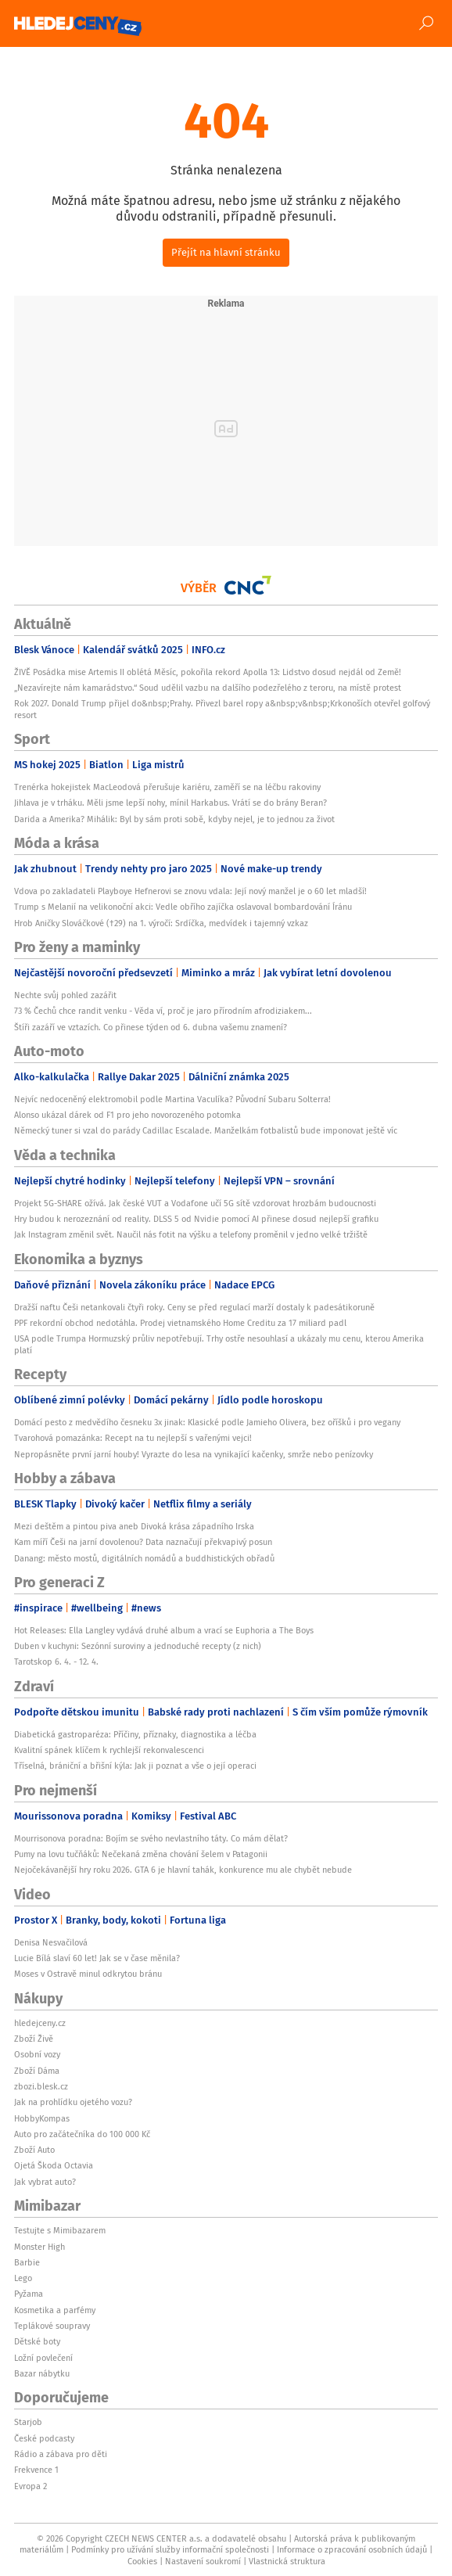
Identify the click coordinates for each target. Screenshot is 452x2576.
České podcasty (44, 2438)
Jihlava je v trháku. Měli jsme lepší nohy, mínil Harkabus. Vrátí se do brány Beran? (170, 802)
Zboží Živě (33, 2038)
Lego (23, 2278)
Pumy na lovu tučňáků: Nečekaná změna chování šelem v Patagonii (140, 1854)
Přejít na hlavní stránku (226, 252)
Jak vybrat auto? (45, 2181)
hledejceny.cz (40, 2023)
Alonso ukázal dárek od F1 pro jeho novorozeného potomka (127, 1114)
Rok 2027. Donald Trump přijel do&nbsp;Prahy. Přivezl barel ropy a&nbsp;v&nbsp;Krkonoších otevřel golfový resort (222, 708)
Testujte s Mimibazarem (60, 2230)
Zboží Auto (34, 2149)
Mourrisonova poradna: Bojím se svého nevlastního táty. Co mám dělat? (151, 1838)
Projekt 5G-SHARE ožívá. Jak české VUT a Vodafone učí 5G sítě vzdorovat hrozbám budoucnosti (195, 1203)
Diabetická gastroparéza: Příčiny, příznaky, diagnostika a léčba (135, 1734)
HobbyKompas (42, 2118)
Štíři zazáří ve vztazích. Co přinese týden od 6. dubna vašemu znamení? (150, 1027)
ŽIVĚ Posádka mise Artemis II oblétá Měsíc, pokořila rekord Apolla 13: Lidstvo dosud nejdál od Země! (207, 672)
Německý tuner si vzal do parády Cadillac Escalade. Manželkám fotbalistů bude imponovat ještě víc (205, 1130)
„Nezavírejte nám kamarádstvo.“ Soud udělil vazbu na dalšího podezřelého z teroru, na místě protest (207, 687)
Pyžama (28, 2293)
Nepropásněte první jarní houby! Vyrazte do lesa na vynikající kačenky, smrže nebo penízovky (193, 1454)
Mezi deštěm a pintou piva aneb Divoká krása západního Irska (134, 1526)
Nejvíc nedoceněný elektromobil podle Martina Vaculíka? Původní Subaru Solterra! (172, 1099)
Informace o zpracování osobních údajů (352, 2549)
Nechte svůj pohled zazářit (65, 995)
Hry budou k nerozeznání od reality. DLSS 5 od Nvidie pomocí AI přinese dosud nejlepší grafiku (196, 1219)
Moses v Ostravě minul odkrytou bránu (88, 1973)
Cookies (142, 2561)
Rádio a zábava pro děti (60, 2454)
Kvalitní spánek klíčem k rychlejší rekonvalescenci (109, 1750)
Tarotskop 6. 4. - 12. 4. (56, 1661)
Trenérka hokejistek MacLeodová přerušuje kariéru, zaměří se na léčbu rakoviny (167, 787)
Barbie (27, 2262)
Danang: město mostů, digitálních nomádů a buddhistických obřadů (144, 1558)
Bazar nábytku (42, 2373)
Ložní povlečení (43, 2357)
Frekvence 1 (36, 2469)
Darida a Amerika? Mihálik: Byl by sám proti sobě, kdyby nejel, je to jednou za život (174, 819)
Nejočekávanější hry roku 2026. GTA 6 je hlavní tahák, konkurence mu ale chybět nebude (183, 1869)
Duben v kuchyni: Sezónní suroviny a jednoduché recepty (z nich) (137, 1646)
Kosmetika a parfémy (54, 2310)
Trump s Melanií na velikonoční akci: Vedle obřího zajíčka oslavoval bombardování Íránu (183, 906)
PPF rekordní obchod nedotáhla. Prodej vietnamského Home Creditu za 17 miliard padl (180, 1323)
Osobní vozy (37, 2054)
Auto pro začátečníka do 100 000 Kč (82, 2134)
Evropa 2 (30, 2486)
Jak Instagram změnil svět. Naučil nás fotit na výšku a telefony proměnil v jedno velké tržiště (191, 1234)
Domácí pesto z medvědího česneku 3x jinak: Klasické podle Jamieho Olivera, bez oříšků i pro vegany (207, 1422)
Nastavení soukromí (203, 2561)
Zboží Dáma (36, 2070)
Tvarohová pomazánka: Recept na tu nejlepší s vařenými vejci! (133, 1438)
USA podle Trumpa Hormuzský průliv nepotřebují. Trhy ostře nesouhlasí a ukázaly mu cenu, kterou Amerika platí (219, 1344)
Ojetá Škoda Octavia (53, 2165)
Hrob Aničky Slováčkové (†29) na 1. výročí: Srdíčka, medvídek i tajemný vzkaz (161, 923)
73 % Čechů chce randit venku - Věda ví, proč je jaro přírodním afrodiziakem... (163, 1010)
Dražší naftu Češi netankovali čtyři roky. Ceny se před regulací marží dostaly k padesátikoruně (194, 1307)
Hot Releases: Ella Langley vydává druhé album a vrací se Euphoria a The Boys (164, 1630)
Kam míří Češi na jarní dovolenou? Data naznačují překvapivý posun (143, 1542)
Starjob (28, 2422)
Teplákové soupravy (52, 2325)
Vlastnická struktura (287, 2561)
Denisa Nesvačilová (51, 1942)
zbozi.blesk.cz (41, 2086)
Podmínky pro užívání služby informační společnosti (170, 2549)
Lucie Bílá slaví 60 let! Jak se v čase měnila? (97, 1958)
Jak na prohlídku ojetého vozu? (73, 2102)
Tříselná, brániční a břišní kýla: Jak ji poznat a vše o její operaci (135, 1765)
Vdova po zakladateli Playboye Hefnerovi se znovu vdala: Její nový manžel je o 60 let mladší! (190, 891)
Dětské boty (37, 2341)
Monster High (39, 2246)
